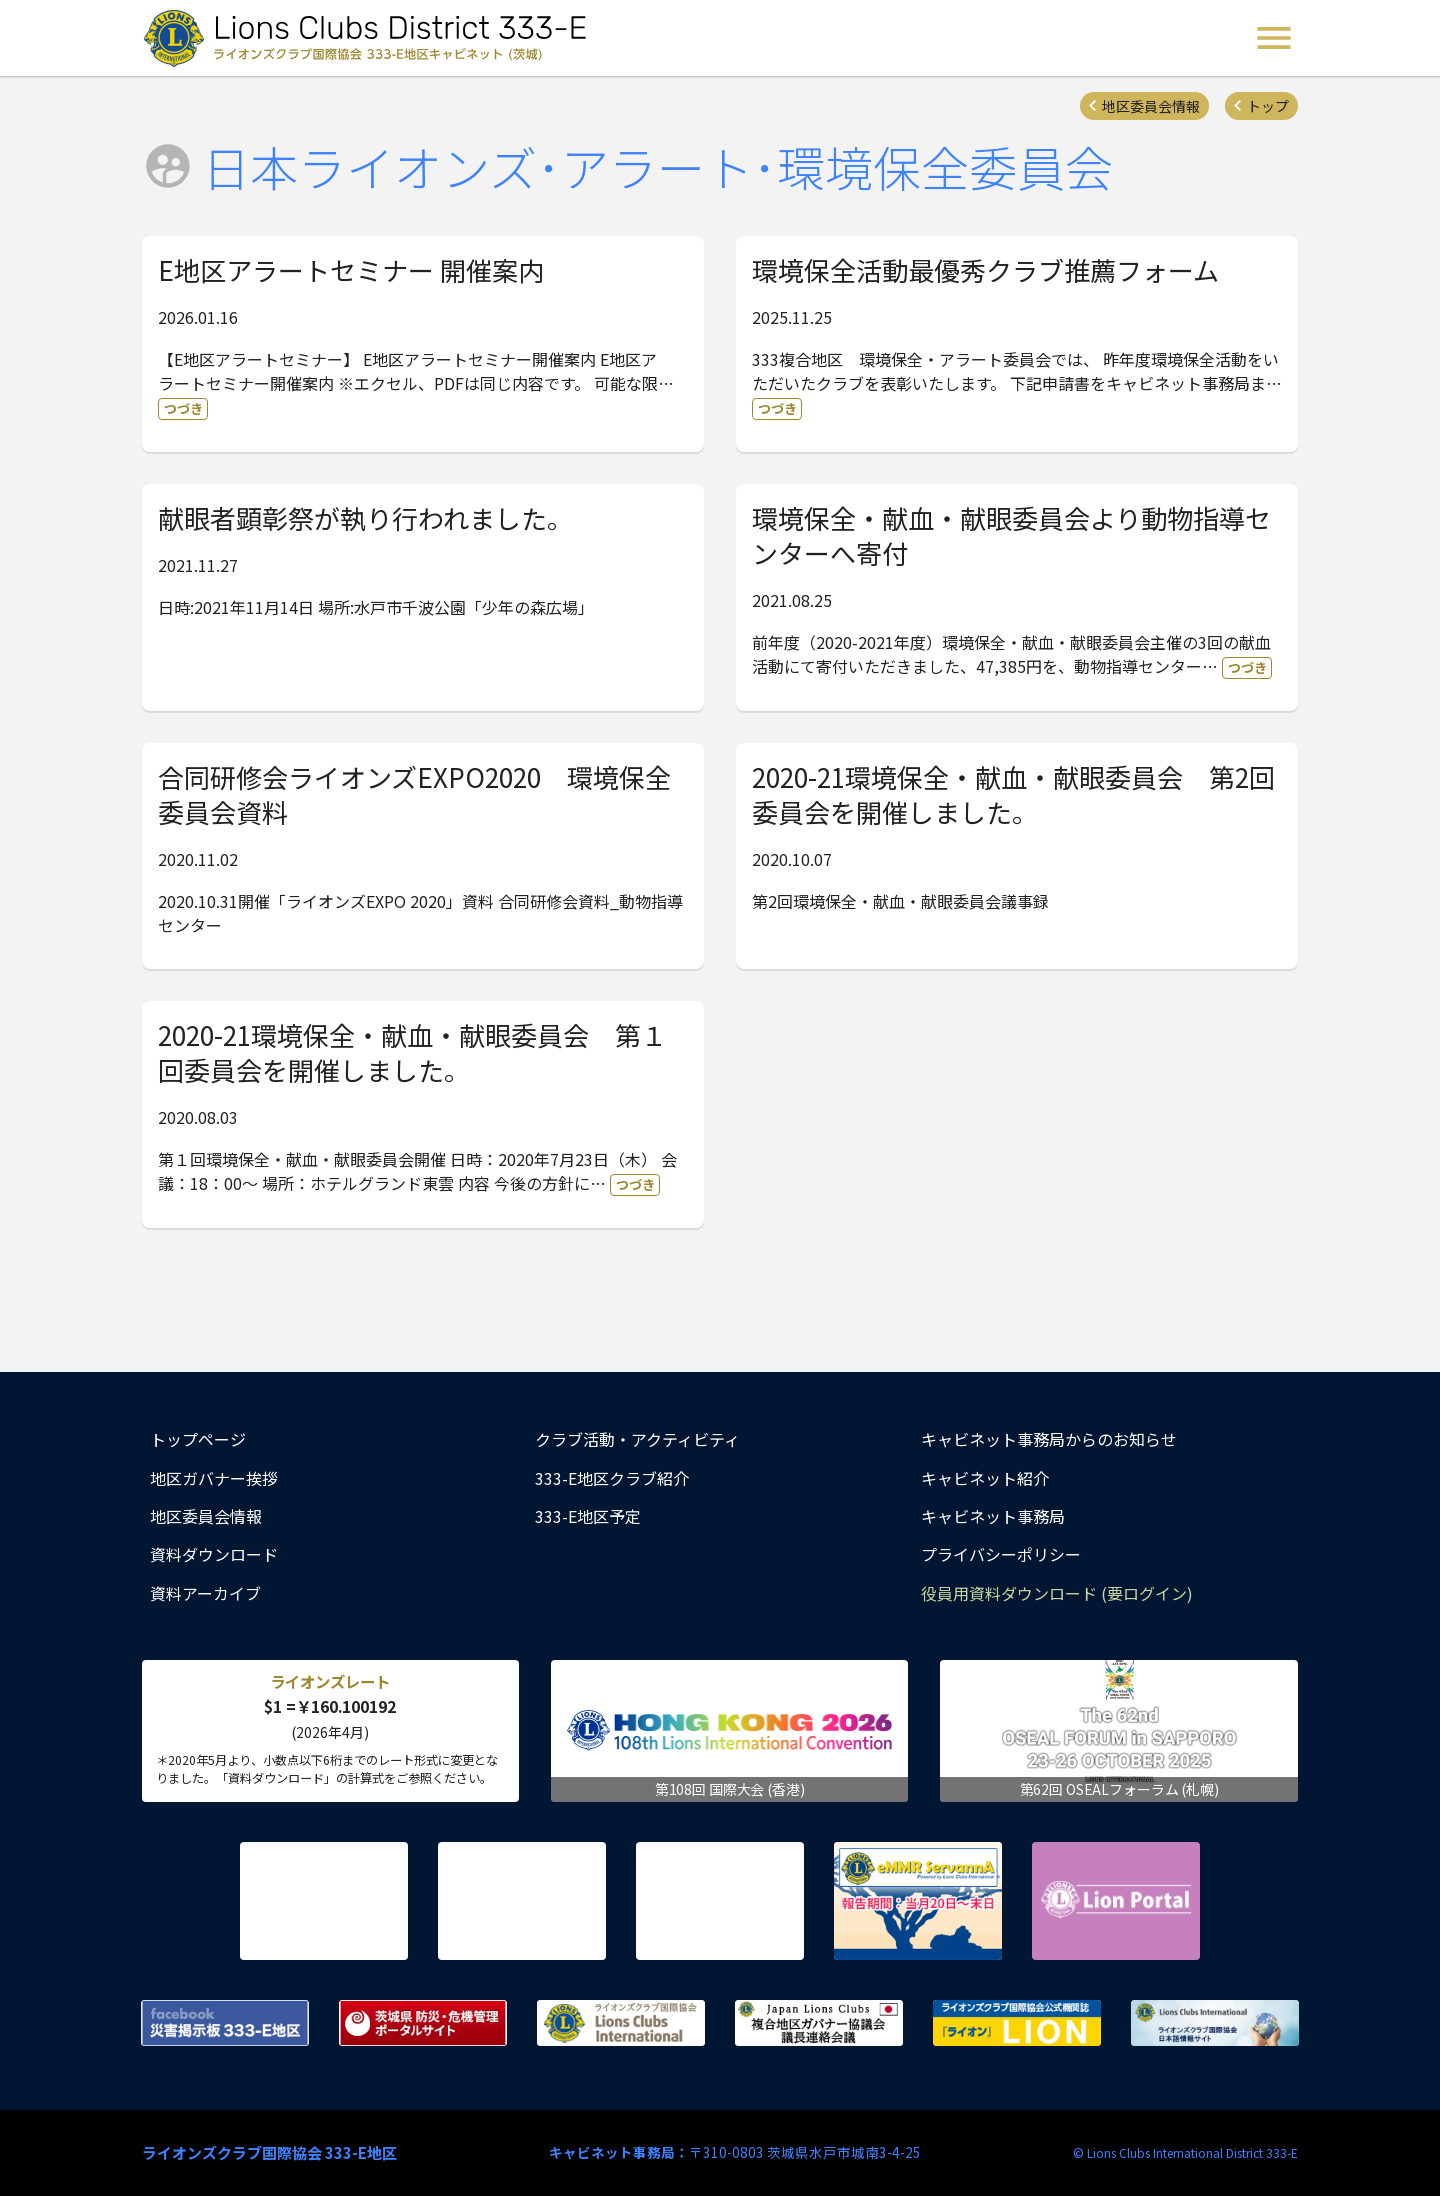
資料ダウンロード (214, 1554)
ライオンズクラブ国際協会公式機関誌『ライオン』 (1017, 2023)
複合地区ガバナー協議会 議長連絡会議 (819, 2023)
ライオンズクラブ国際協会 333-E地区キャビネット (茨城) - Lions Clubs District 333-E (371, 38)
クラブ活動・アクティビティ (637, 1439)
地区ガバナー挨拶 (214, 1478)
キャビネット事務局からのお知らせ (1049, 1439)
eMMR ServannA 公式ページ (918, 1901)
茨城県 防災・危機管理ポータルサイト (423, 2023)
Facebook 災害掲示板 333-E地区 (225, 2023)
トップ (1268, 106)
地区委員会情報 (1151, 106)
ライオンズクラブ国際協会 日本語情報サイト (1215, 2023)
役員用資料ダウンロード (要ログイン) (1057, 1593)
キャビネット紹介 (985, 1478)
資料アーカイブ (205, 1593)
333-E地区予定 (588, 1516)
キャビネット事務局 (993, 1516)
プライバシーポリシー (1001, 1554)
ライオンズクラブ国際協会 (621, 2023)
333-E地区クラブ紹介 (612, 1478)
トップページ (198, 1439)
